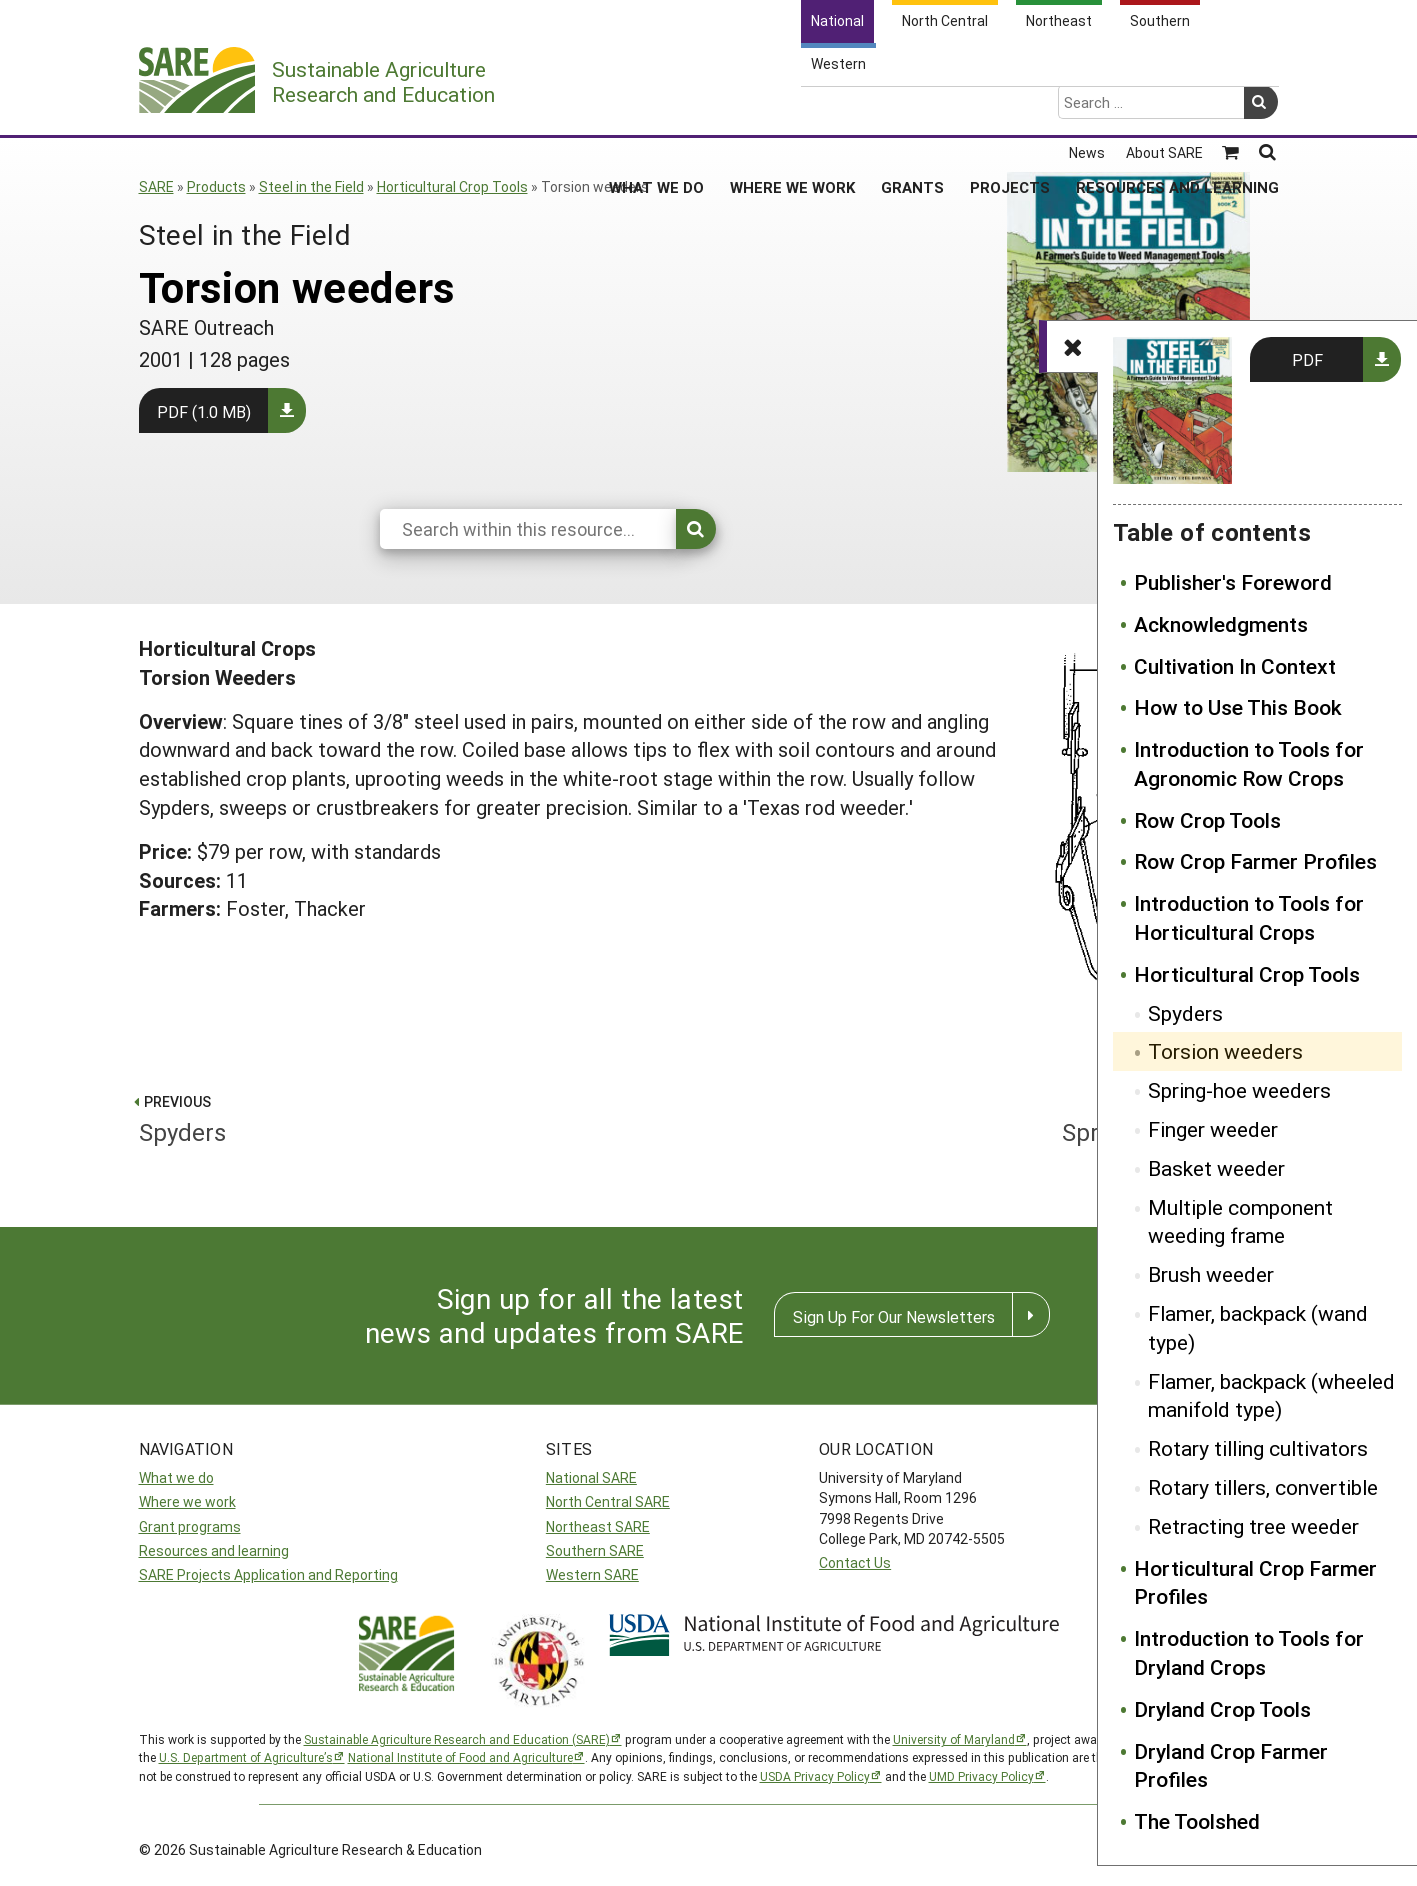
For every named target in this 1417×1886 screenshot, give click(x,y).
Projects (1010, 109)
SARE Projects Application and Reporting (268, 1574)
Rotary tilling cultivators (1258, 1448)
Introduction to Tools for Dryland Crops (1249, 1652)
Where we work (187, 1501)
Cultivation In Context (1235, 666)
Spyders (1185, 1013)
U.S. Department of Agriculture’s (246, 1757)
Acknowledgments (1221, 624)
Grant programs (190, 1526)
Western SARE (592, 1574)
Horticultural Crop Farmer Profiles (1255, 1582)
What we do (176, 1477)
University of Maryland (954, 1739)
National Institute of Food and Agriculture (460, 1757)
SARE (156, 186)
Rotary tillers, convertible (1263, 1487)
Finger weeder (1213, 1129)
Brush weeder (1211, 1274)
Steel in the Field (311, 186)
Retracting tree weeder (1253, 1526)
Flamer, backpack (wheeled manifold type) (1271, 1395)
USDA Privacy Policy (815, 1776)
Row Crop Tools (1207, 820)
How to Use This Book (1238, 707)
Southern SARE (595, 1550)
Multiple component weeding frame (1240, 1221)
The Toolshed (1197, 1821)
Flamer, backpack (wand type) (1258, 1327)
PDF (1307, 359)
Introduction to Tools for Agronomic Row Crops (1249, 763)
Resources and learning (214, 1550)
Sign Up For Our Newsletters (894, 1316)
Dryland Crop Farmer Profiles (1231, 1765)
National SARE (591, 1477)
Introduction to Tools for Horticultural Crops (1249, 917)
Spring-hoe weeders (1239, 1090)
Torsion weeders (1225, 1051)
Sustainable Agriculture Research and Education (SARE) (457, 1739)
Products (216, 186)
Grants (912, 109)
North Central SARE (608, 1501)
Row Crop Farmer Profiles (1255, 861)
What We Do (656, 109)
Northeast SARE (598, 1526)
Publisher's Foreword (1233, 582)
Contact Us (855, 1562)
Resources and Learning (1177, 109)
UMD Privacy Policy (981, 1776)
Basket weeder (1216, 1168)
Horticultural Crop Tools (452, 186)
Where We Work (792, 109)
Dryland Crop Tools (1222, 1709)
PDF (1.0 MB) (204, 411)
